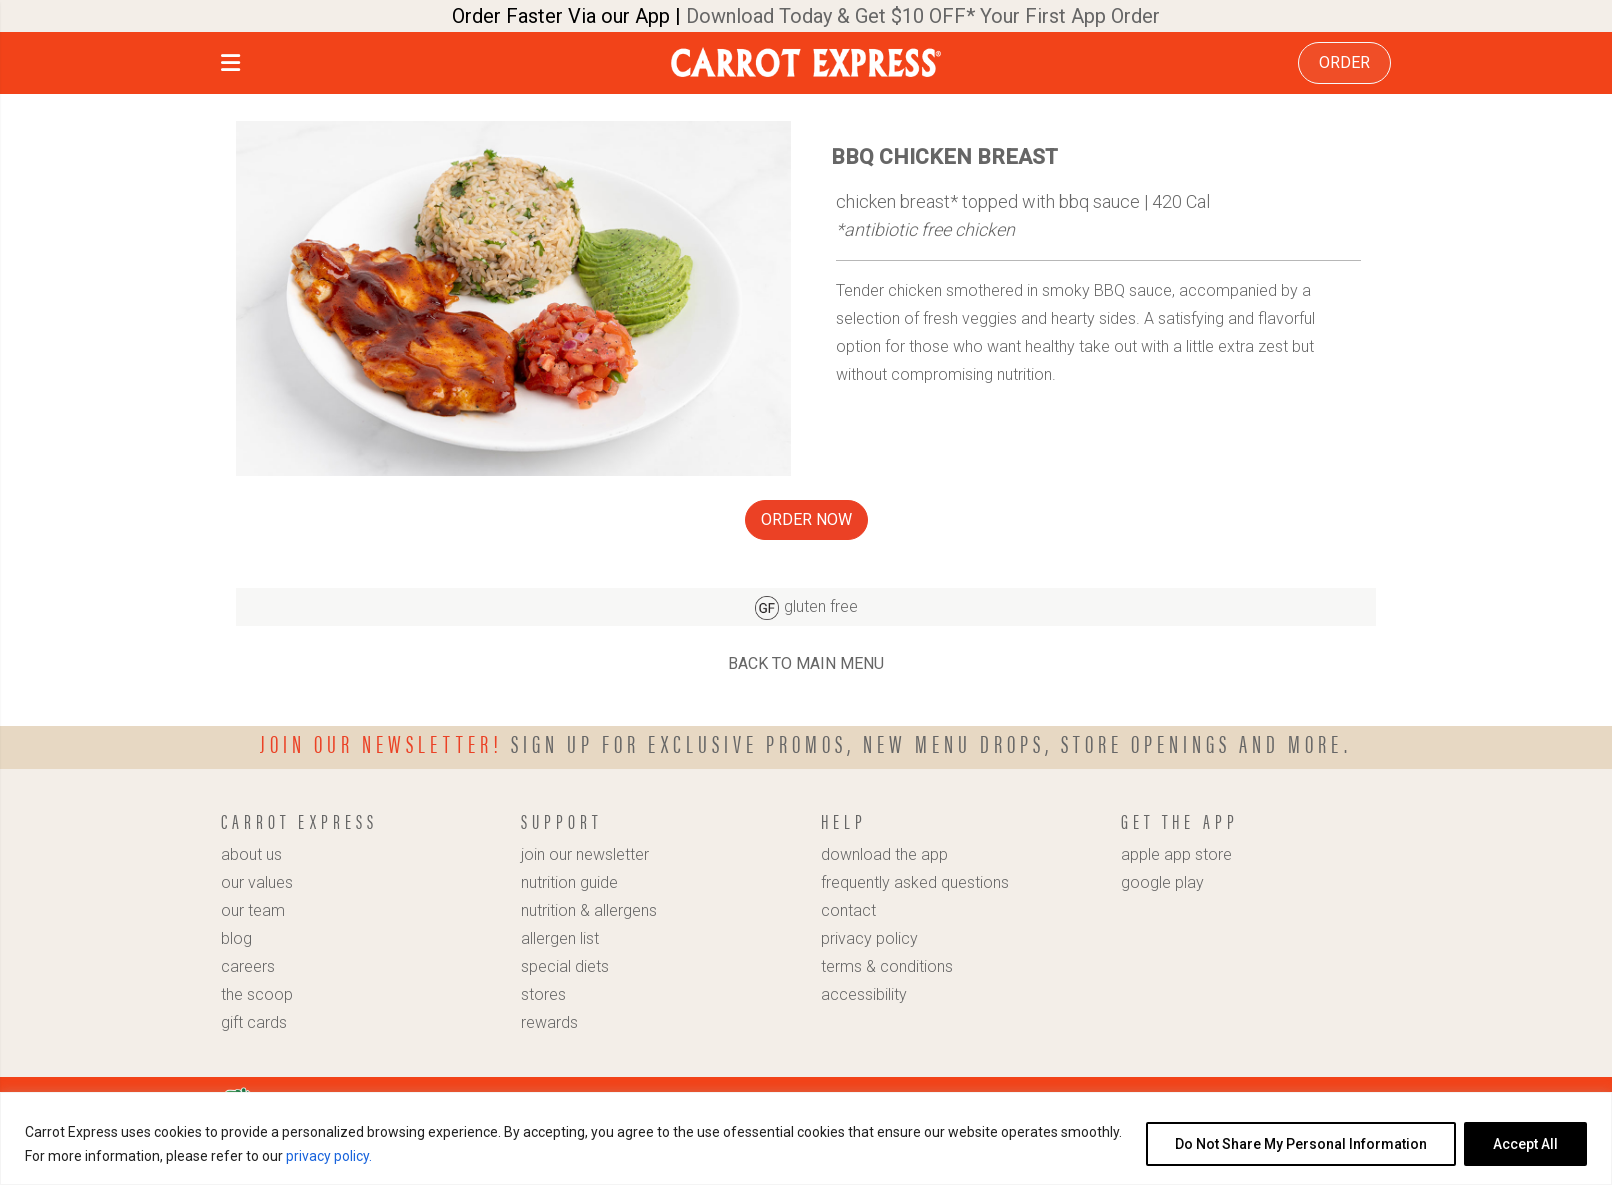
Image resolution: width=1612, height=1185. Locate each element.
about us (251, 854)
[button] (230, 65)
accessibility (864, 994)
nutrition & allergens (589, 910)
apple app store (1176, 854)
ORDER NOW (806, 519)
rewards (549, 1022)
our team (253, 910)
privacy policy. (329, 1156)
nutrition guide (569, 882)
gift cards (254, 1022)
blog (236, 938)
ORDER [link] (1344, 62)
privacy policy (869, 938)
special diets (565, 966)
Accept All (1525, 1144)
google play (1162, 882)
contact (848, 910)
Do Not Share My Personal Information (1301, 1144)
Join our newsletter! (381, 743)
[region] (806, 1138)
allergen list (560, 938)
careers (248, 966)
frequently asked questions (915, 882)
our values (257, 882)
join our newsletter (585, 854)
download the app (884, 854)
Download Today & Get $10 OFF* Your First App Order (923, 16)
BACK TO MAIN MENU (806, 663)
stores (543, 994)
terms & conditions (887, 966)
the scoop (257, 994)
